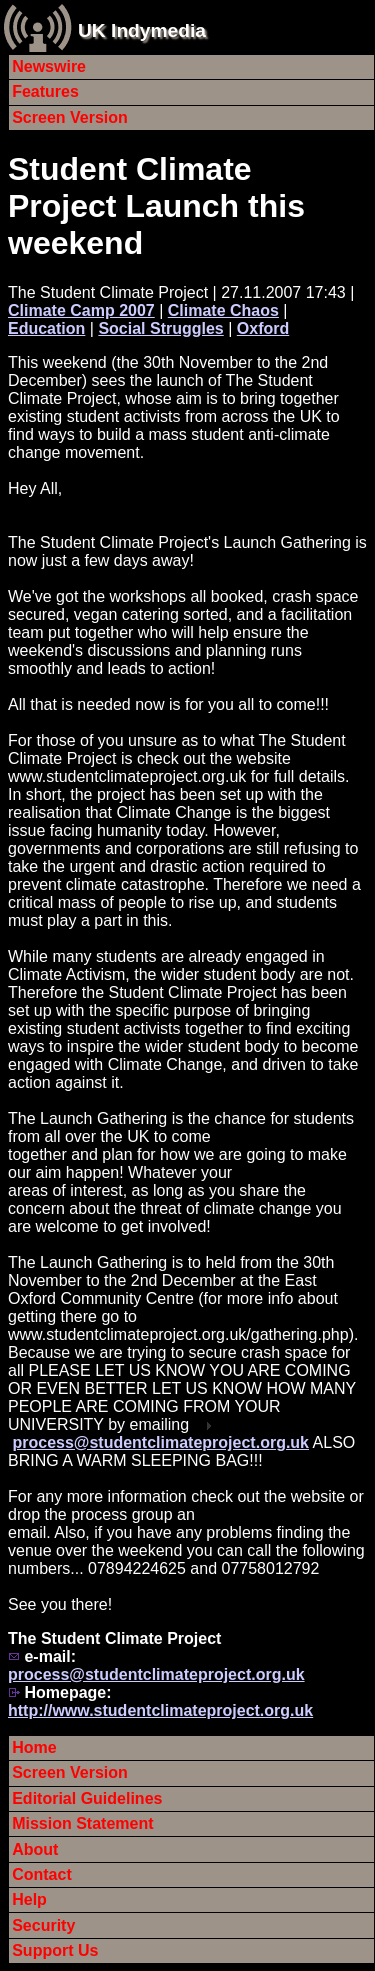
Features (45, 91)
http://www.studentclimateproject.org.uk (160, 1710)
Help (29, 1899)
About (35, 1849)
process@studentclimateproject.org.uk (160, 1442)
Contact (42, 1874)
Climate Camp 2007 (81, 310)
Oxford (263, 328)
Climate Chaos (223, 310)
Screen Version (70, 117)
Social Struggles (160, 328)
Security (43, 1925)
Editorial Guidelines (87, 1798)
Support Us (55, 1950)
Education (46, 328)
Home (34, 1747)
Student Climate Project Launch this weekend (156, 206)
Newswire (49, 66)
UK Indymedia (142, 30)
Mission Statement (82, 1823)
